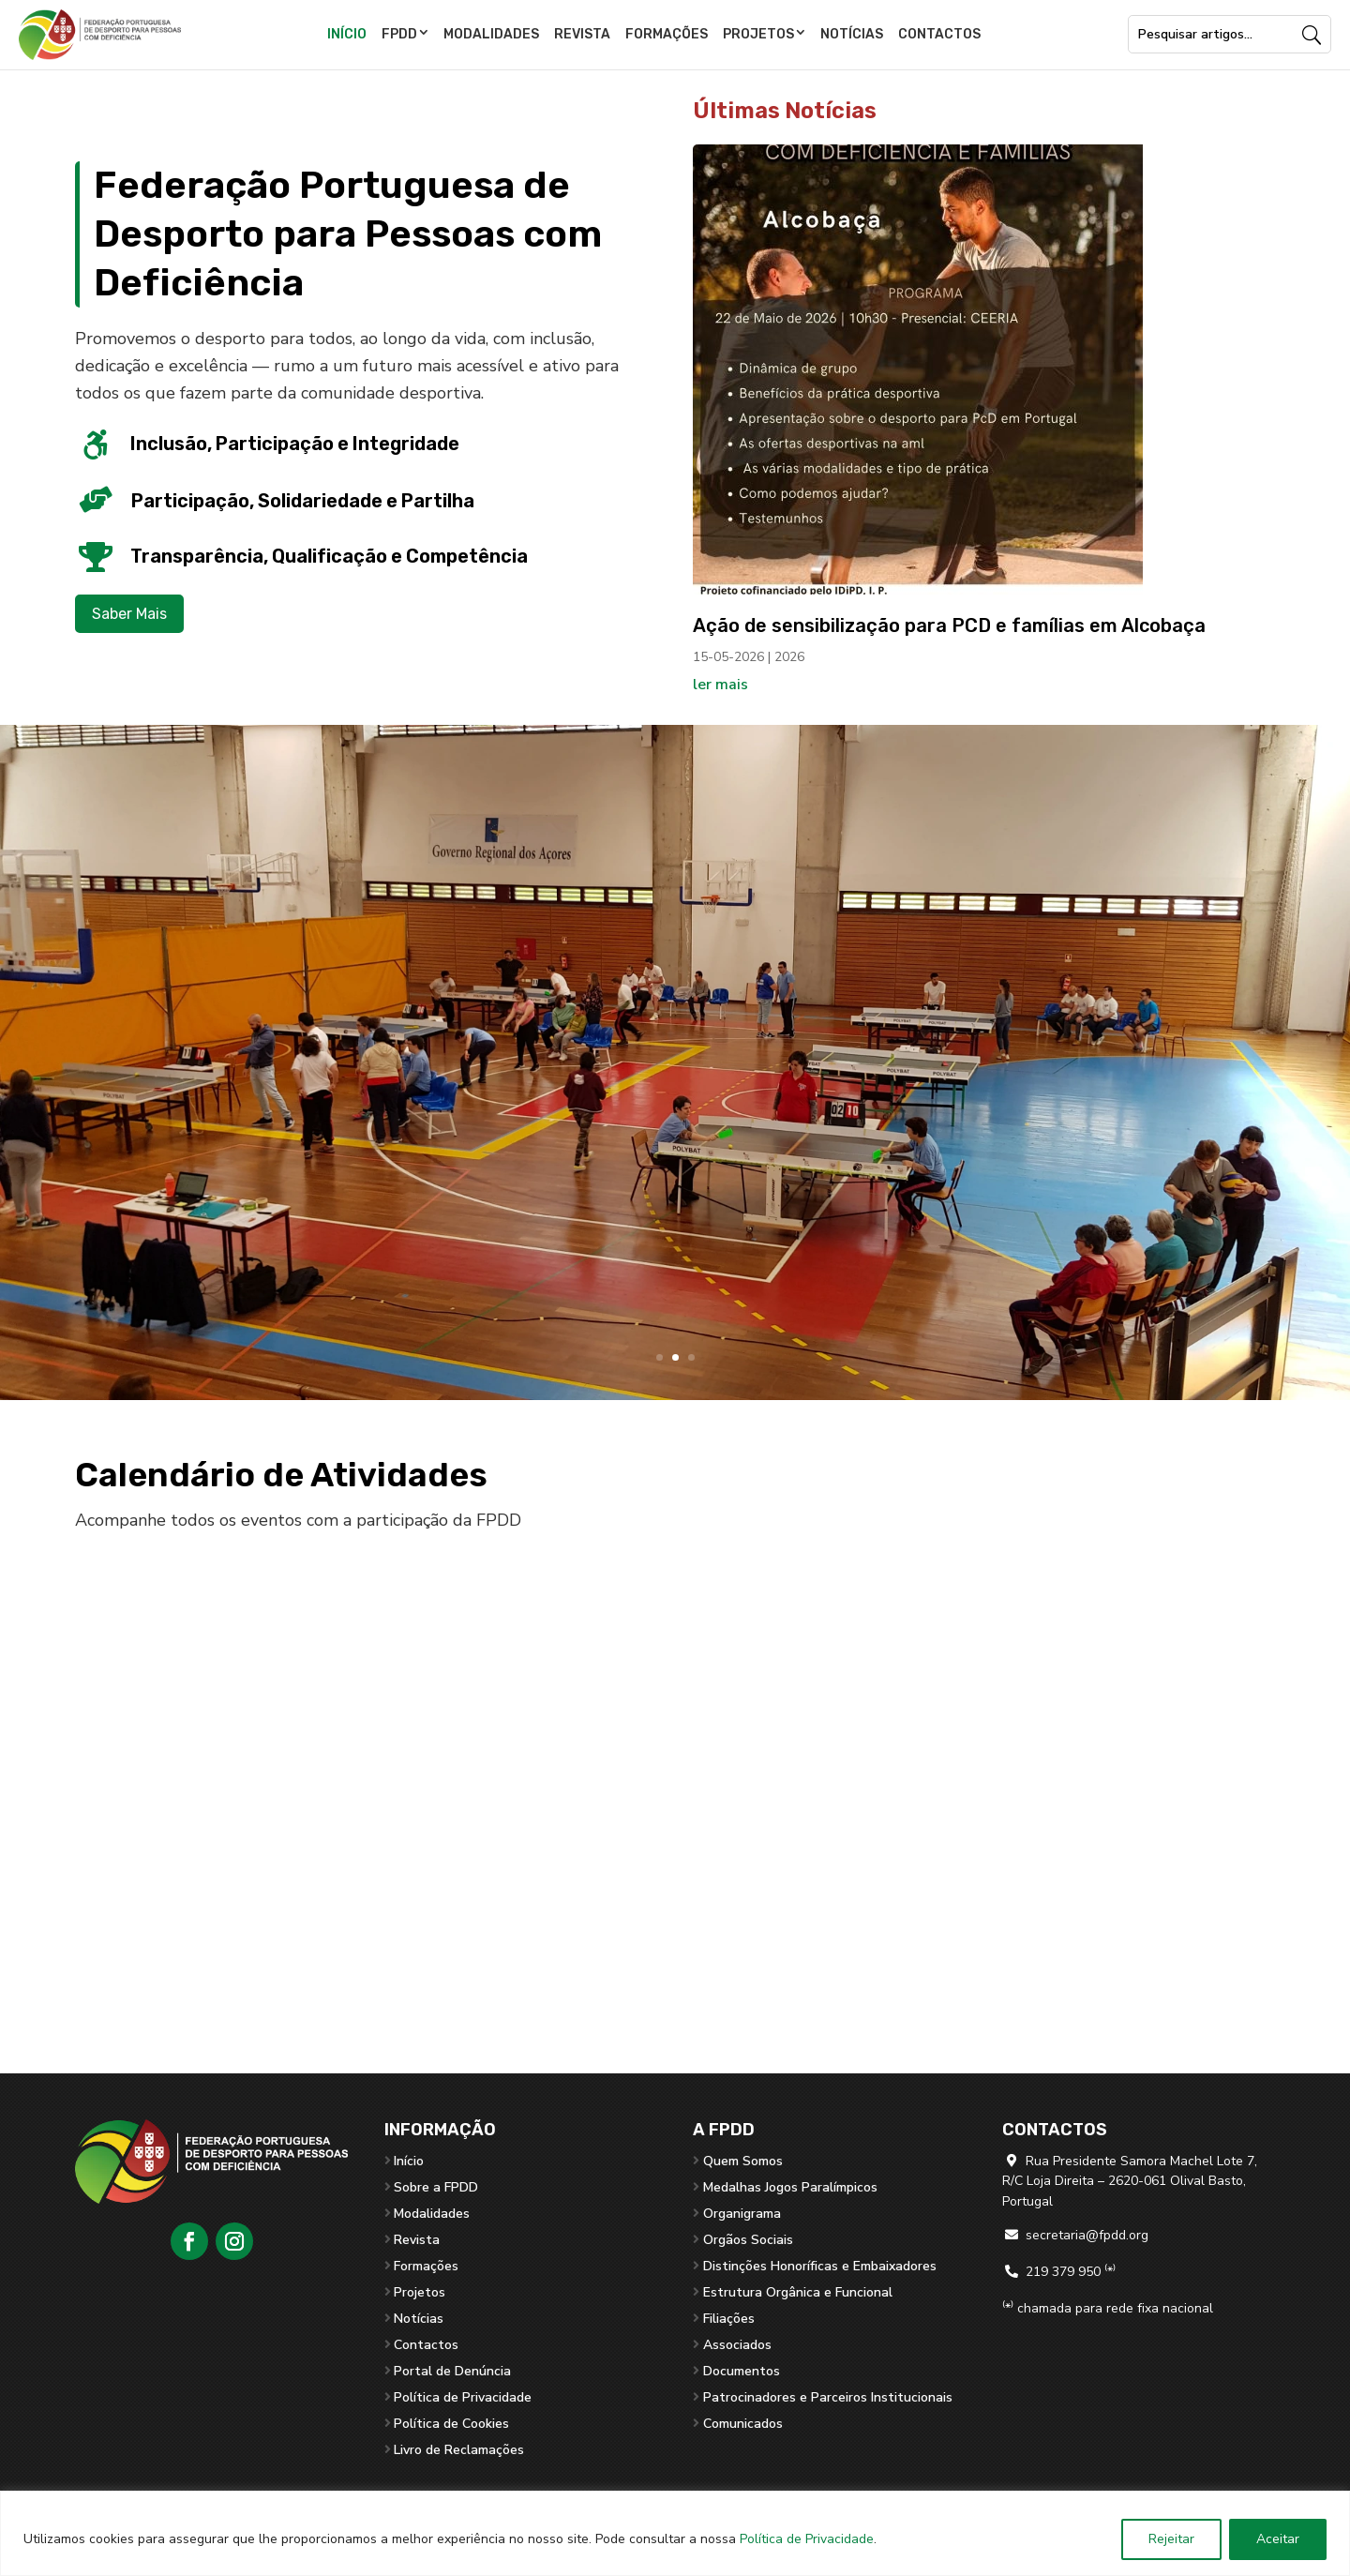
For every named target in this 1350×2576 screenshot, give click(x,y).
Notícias (851, 34)
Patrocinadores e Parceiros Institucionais (827, 2397)
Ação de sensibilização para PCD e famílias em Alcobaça (949, 625)
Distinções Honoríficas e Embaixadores (820, 2266)
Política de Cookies (451, 2424)
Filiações (729, 2318)
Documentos (741, 2371)
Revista (582, 34)
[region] (675, 2533)
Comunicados (743, 2424)
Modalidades (491, 34)
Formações (666, 34)
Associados (737, 2345)
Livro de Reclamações (459, 2450)
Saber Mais (129, 614)
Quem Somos (743, 2161)
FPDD (399, 34)
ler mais (720, 684)
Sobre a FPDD (436, 2187)
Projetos (758, 34)
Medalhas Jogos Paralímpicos (790, 2187)
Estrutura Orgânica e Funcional (797, 2292)
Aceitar (1277, 2539)
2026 (789, 657)
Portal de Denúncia (452, 2371)
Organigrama (742, 2213)
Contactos (939, 34)
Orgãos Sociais (748, 2240)
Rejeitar (1171, 2539)
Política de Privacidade (807, 2539)
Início (347, 34)
